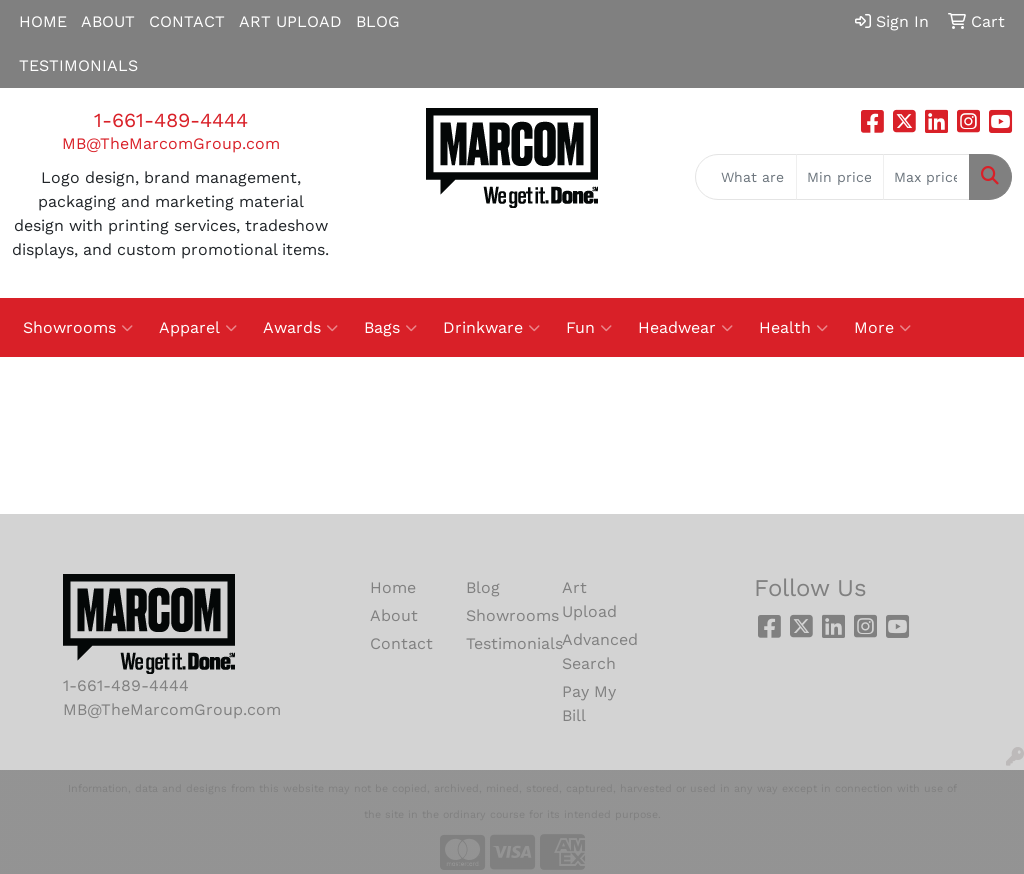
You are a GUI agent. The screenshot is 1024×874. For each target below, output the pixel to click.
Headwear (685, 328)
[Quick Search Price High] (926, 177)
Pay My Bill (589, 703)
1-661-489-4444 (171, 120)
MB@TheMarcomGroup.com (171, 143)
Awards (300, 328)
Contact (401, 643)
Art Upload (589, 599)
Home (393, 587)
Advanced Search (598, 651)
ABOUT (108, 21)
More (882, 328)
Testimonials (502, 643)
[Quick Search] (746, 177)
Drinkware (491, 328)
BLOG (378, 21)
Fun (589, 328)
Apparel (198, 328)
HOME (43, 21)
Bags (390, 328)
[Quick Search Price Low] (839, 177)
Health (793, 328)
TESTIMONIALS (78, 65)
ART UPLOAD (290, 21)
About (394, 615)
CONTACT (187, 21)
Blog (483, 587)
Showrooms (78, 328)
